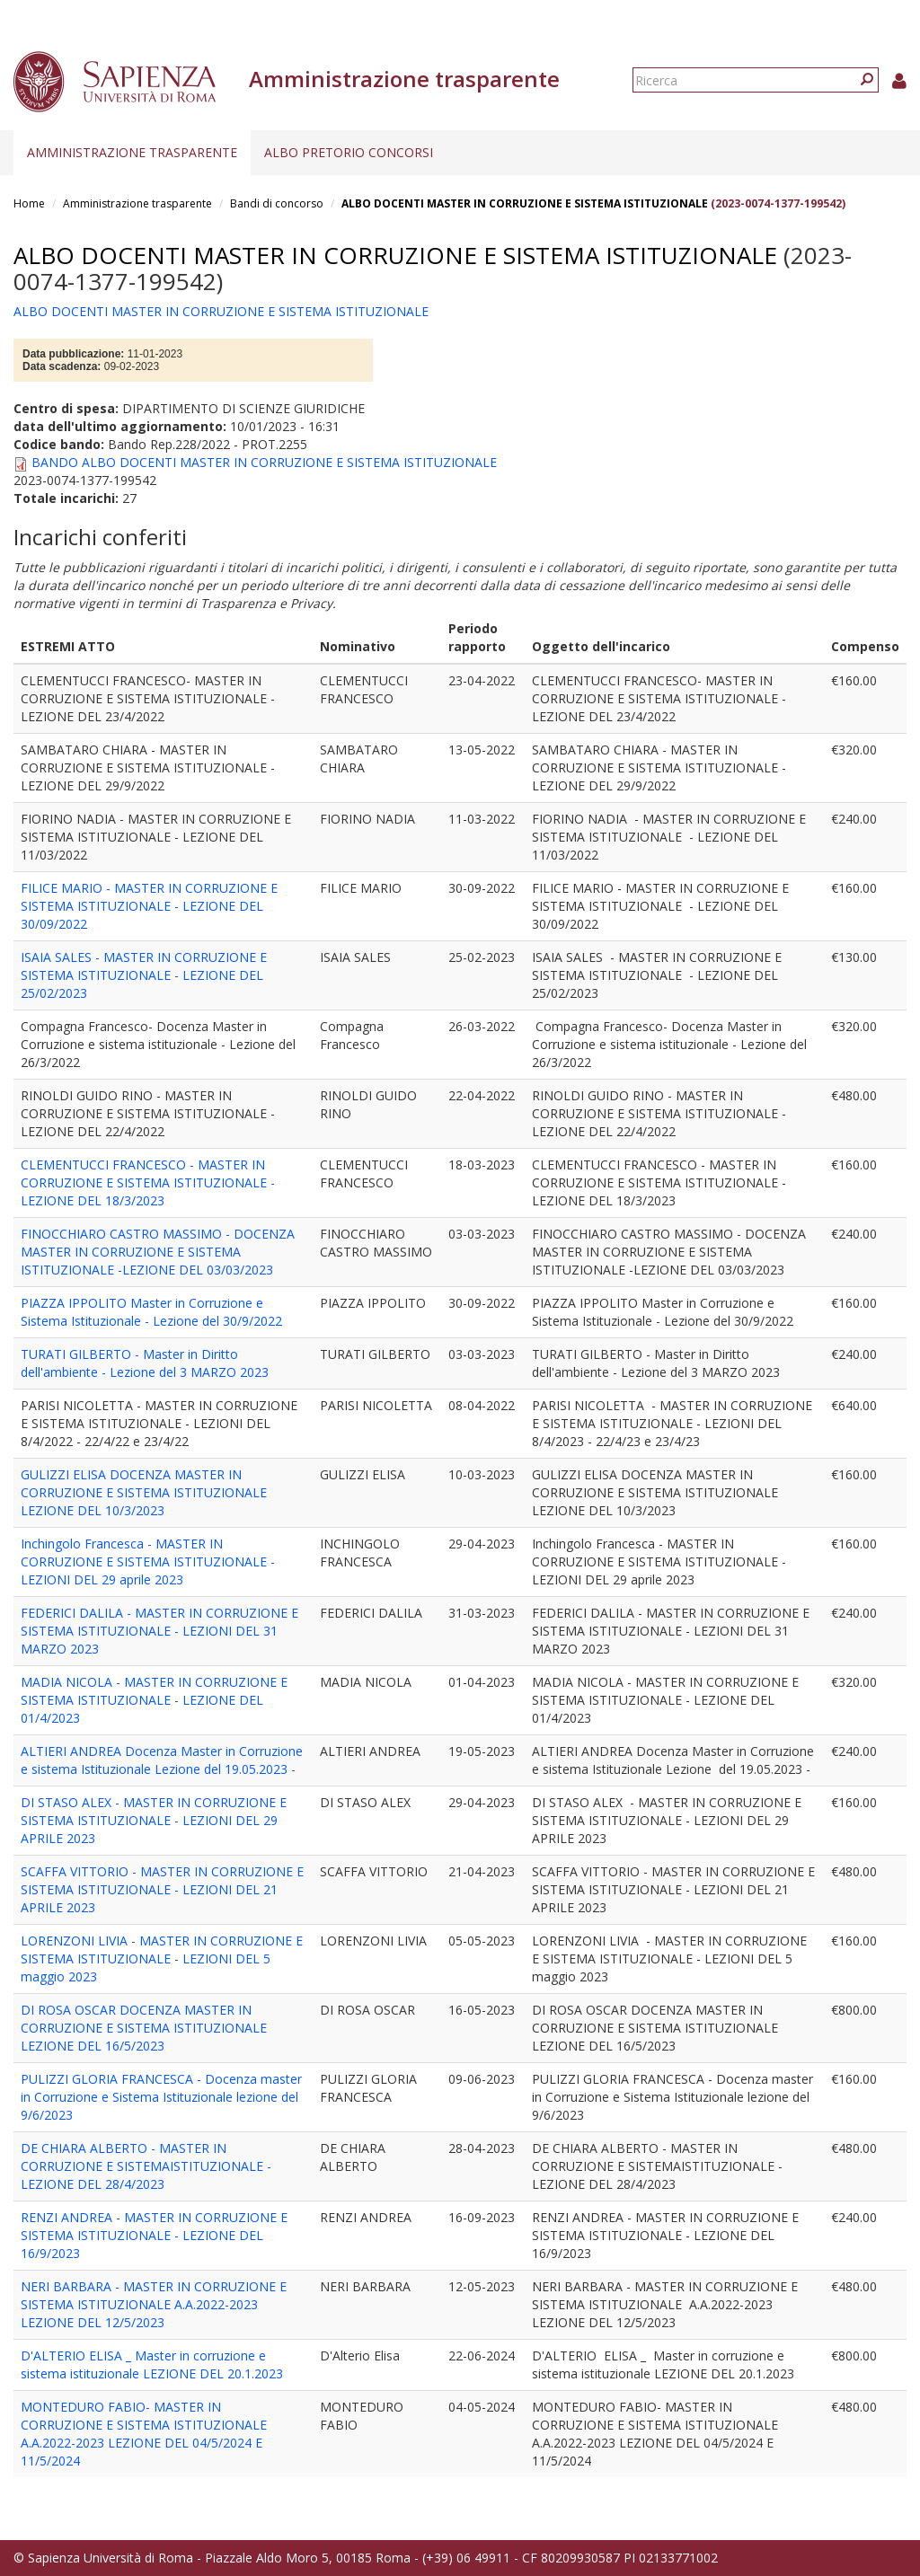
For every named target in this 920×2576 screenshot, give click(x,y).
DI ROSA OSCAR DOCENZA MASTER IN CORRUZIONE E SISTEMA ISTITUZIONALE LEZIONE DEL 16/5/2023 (144, 2027)
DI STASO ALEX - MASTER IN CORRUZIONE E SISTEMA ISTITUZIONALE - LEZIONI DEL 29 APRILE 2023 (154, 1820)
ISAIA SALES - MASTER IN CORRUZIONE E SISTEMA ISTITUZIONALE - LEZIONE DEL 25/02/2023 (144, 974)
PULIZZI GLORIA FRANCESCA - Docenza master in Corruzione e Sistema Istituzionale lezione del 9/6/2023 (161, 2096)
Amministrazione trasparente (132, 152)
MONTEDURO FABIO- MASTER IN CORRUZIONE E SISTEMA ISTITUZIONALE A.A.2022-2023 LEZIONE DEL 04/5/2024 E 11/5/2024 (144, 2433)
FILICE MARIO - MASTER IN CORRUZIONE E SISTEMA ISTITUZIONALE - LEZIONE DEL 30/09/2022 (149, 905)
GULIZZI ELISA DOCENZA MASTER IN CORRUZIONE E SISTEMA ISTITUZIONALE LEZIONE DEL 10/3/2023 (144, 1492)
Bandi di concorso (276, 203)
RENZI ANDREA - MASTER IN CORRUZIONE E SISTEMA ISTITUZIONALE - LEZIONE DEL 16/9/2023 (154, 2235)
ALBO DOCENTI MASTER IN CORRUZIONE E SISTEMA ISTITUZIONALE (524, 203)
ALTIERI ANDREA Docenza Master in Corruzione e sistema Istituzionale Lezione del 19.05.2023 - (162, 1760)
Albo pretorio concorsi (348, 152)
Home (29, 203)
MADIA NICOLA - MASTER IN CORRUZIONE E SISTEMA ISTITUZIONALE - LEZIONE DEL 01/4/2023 (154, 1699)
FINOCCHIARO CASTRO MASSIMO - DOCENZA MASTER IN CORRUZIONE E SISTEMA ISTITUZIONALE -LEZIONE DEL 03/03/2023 (158, 1251)
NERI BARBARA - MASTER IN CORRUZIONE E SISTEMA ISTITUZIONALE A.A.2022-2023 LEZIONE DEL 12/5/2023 (154, 2304)
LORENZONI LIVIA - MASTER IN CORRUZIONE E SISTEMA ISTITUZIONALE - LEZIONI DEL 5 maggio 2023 (162, 1958)
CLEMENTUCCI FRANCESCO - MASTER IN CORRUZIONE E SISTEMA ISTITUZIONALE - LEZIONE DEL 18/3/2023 (148, 1182)
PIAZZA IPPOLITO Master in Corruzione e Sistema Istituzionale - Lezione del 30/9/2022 (151, 1311)
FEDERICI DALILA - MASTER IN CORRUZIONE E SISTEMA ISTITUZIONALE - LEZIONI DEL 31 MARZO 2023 (159, 1630)
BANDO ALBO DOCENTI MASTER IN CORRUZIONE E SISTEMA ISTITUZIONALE (264, 462)
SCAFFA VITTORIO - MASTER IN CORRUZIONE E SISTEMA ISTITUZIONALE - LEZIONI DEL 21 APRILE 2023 (162, 1889)
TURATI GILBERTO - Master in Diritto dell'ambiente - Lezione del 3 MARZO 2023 (145, 1363)
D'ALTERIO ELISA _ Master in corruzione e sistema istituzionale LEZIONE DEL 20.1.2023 (152, 2364)
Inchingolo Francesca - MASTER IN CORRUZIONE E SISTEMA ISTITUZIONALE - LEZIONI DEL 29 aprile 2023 (148, 1561)
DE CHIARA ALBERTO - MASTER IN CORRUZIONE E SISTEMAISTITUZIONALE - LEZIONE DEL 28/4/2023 (146, 2165)
